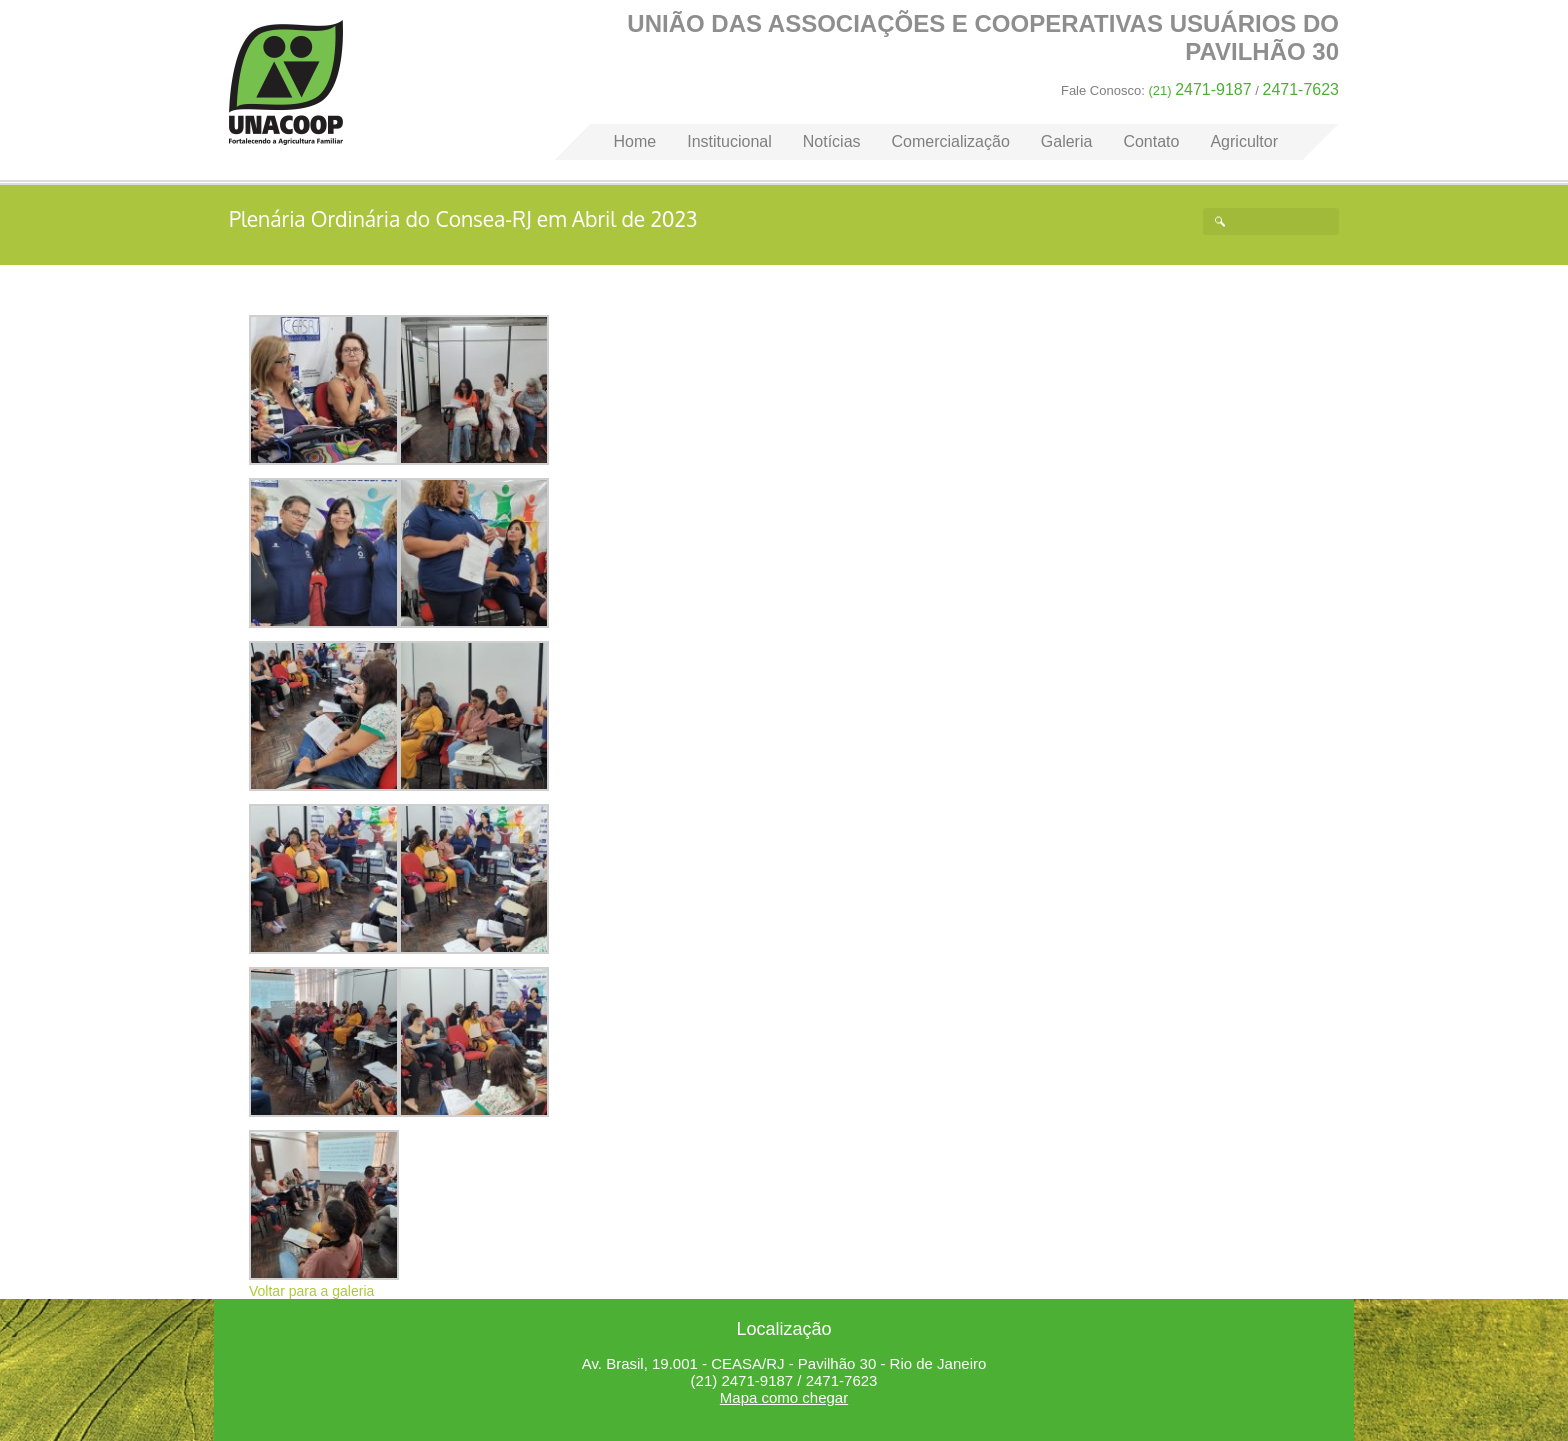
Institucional (729, 141)
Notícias (832, 141)
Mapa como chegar (784, 1397)
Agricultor (1244, 141)
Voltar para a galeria (311, 1291)
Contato (1151, 141)
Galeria (1067, 141)
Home (286, 82)
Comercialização (951, 141)
